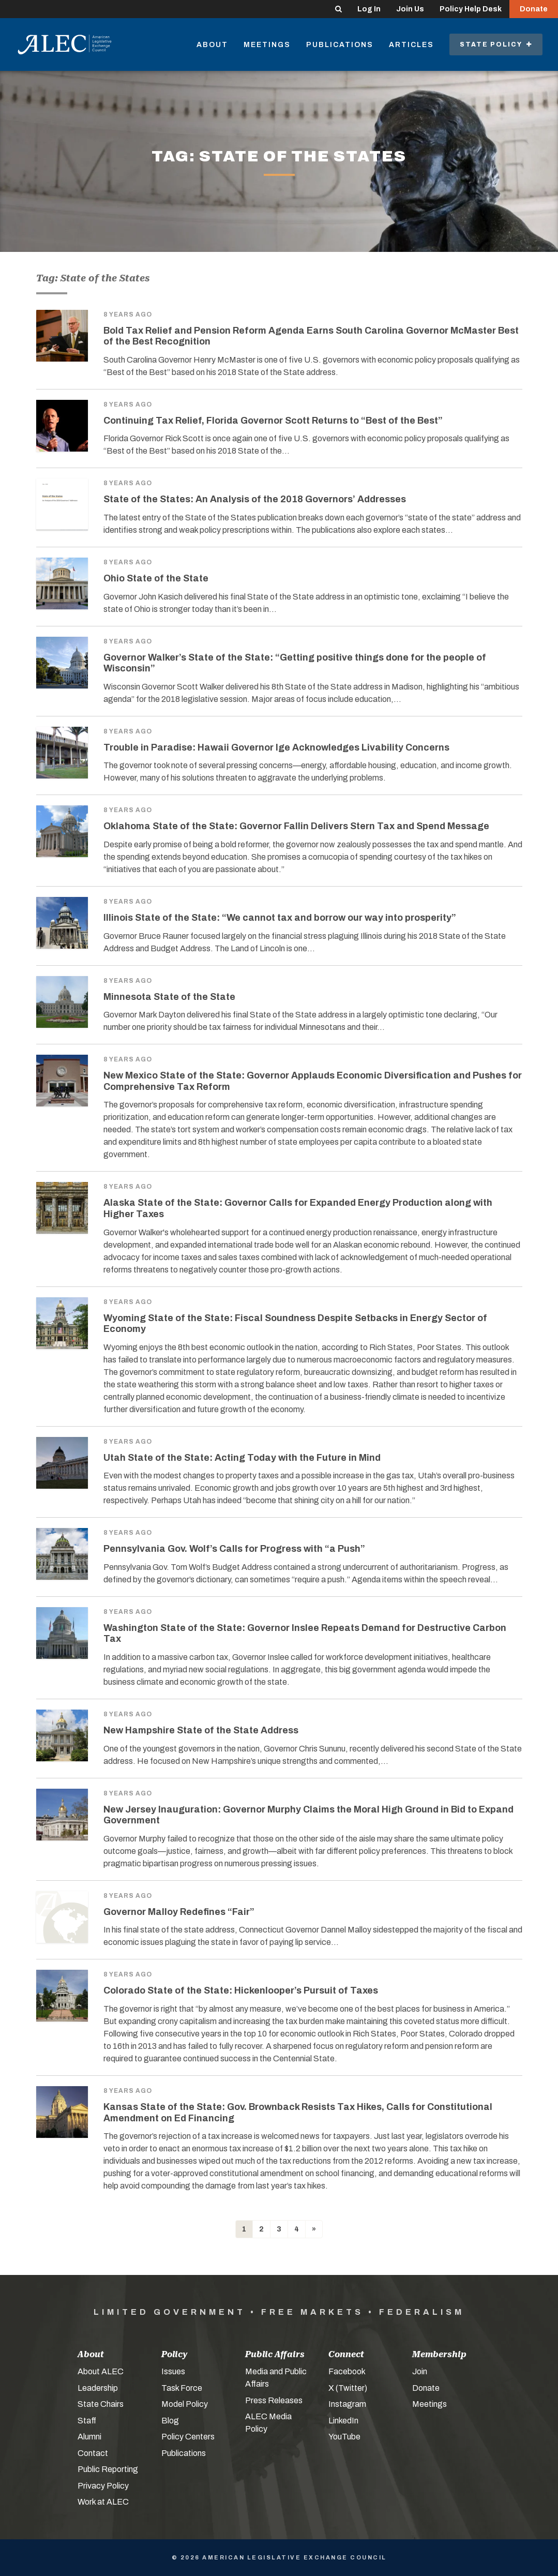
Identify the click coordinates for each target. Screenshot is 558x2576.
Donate (534, 9)
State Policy (496, 44)
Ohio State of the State (155, 578)
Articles (411, 45)
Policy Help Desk (471, 9)
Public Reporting (108, 2469)
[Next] (314, 2229)
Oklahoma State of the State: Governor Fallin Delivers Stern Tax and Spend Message (296, 826)
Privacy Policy (103, 2485)
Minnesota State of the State (169, 997)
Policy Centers (188, 2436)
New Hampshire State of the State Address (200, 1730)
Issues (173, 2371)
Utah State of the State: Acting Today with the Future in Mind (242, 1457)
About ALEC (101, 2371)
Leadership (98, 2388)
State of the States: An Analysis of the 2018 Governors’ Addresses (254, 499)
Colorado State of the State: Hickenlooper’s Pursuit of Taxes (240, 1990)
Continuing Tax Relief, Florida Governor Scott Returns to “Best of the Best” (273, 420)
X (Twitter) (347, 2388)
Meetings (267, 45)
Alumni (89, 2436)
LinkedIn (343, 2420)
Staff (87, 2420)
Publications (339, 45)
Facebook (347, 2371)
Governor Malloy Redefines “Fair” (178, 1912)
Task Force (181, 2388)
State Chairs (101, 2404)
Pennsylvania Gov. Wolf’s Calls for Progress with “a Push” (234, 1549)
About (212, 45)
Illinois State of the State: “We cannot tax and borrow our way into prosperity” (279, 917)
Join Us (410, 9)
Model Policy (184, 2404)
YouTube (344, 2436)
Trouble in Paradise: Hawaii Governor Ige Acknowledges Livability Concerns (276, 747)
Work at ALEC (103, 2501)
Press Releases (274, 2400)
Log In (369, 9)
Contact (93, 2453)
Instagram (347, 2404)
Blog (170, 2420)
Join (419, 2371)
